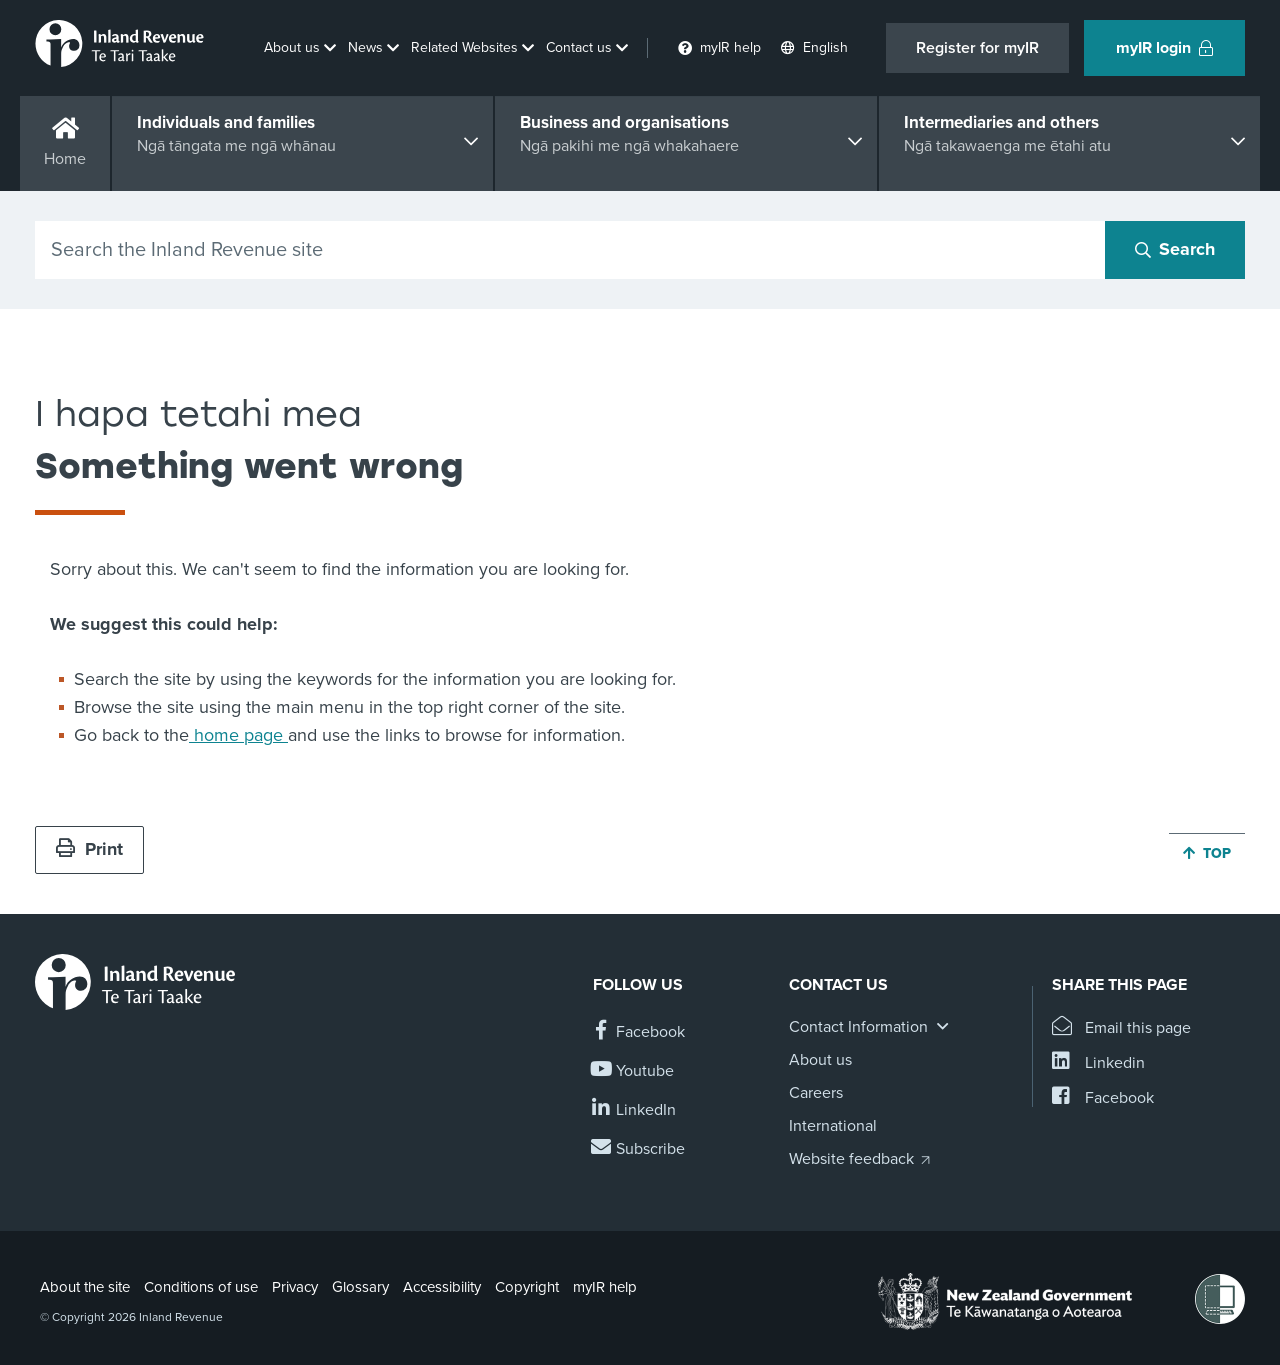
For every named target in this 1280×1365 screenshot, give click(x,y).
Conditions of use (201, 1287)
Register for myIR (977, 48)
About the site (85, 1287)
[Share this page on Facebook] (1103, 1098)
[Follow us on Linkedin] (634, 1110)
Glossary (360, 1287)
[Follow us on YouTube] (633, 1071)
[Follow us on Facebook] (639, 1032)
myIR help (605, 1287)
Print (89, 849)
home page (238, 735)
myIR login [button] (1164, 48)
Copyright (527, 1287)
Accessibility (442, 1287)
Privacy (295, 1287)
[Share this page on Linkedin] (1098, 1063)
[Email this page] (1121, 1028)
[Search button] (1175, 250)
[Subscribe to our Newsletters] (639, 1149)
